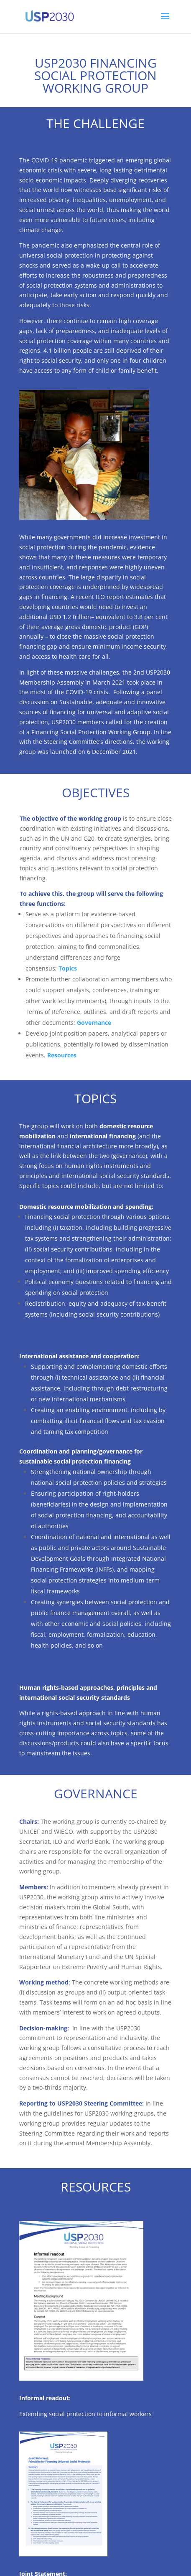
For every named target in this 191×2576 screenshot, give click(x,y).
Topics (68, 968)
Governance (94, 1022)
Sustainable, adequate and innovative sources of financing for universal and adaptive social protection (94, 712)
